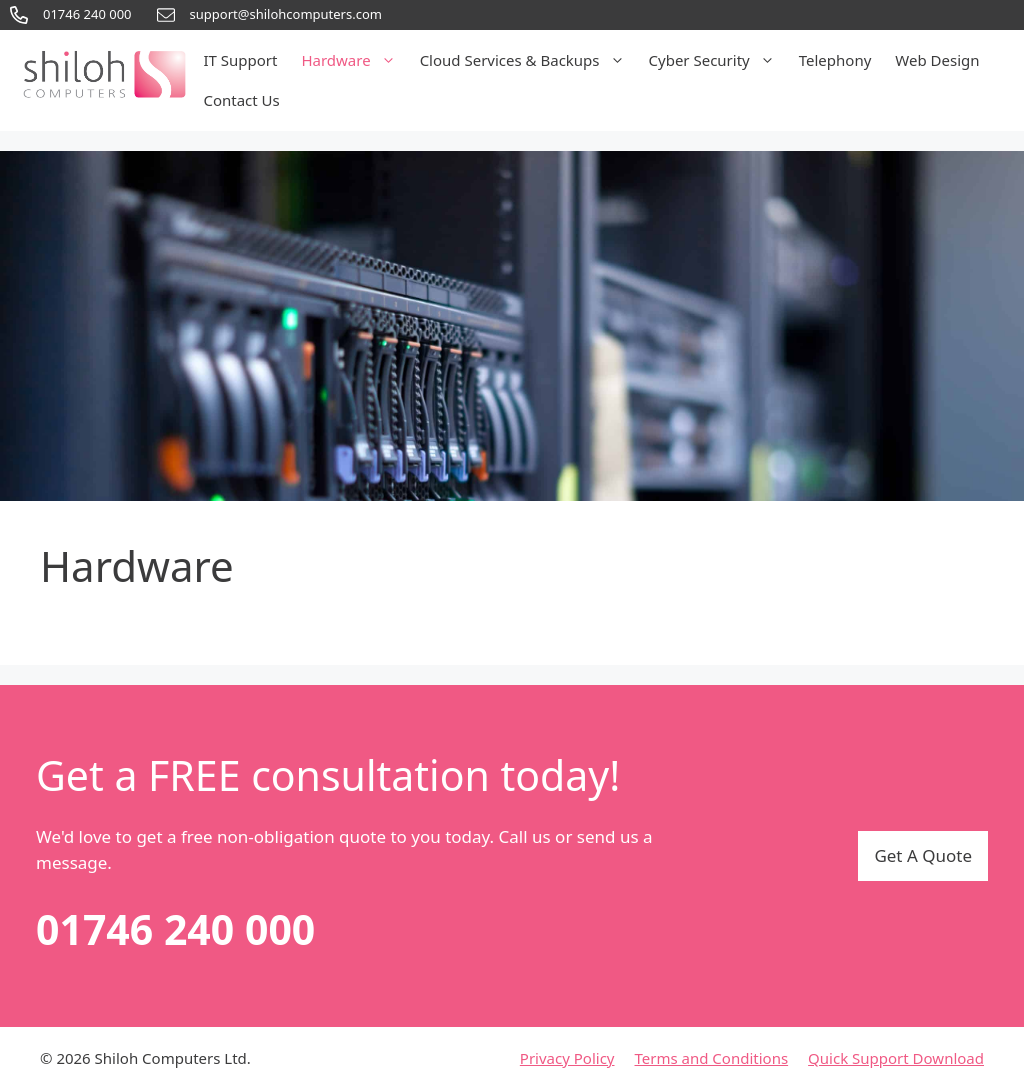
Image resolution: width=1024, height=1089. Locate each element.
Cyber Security (718, 60)
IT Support (240, 60)
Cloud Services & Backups (528, 60)
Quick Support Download (896, 1058)
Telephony (835, 60)
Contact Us (241, 100)
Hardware (354, 60)
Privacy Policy (567, 1058)
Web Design (937, 60)
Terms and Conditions (712, 1058)
